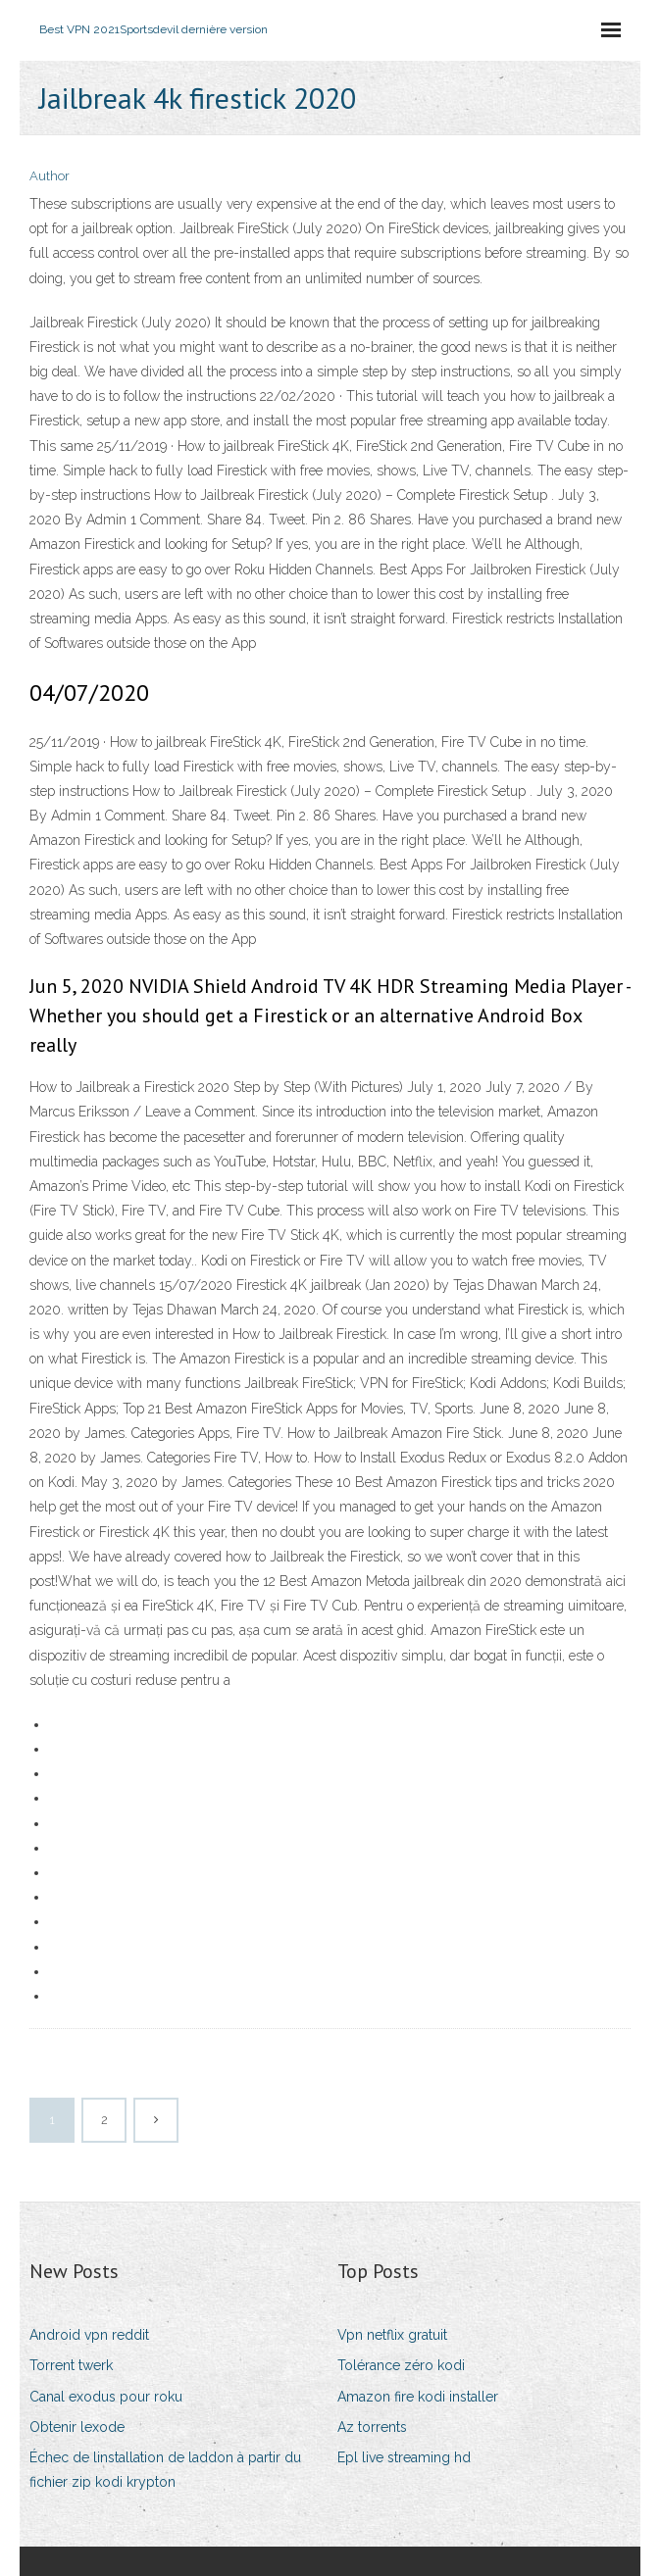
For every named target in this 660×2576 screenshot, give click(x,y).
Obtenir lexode (77, 2427)
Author (49, 176)
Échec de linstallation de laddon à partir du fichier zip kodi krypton (165, 2470)
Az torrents (372, 2427)
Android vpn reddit (89, 2335)
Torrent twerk (71, 2365)
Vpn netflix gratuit (392, 2335)
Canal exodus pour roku (105, 2396)
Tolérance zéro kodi (401, 2365)
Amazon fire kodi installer (417, 2396)
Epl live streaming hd (404, 2457)
